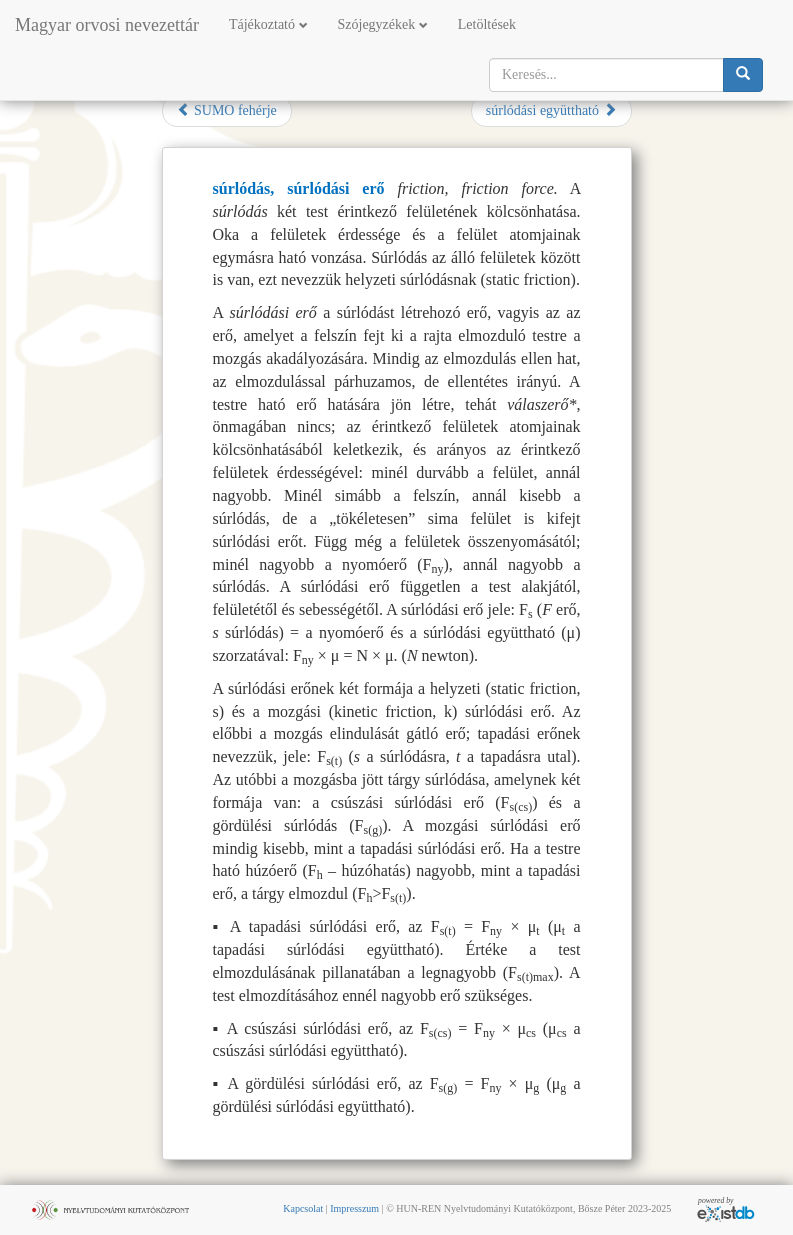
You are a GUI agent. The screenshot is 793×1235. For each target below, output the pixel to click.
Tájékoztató (268, 24)
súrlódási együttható (551, 110)
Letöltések (487, 24)
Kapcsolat (303, 1208)
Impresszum (354, 1208)
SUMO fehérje (227, 110)
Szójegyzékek (383, 24)
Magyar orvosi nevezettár (107, 25)
